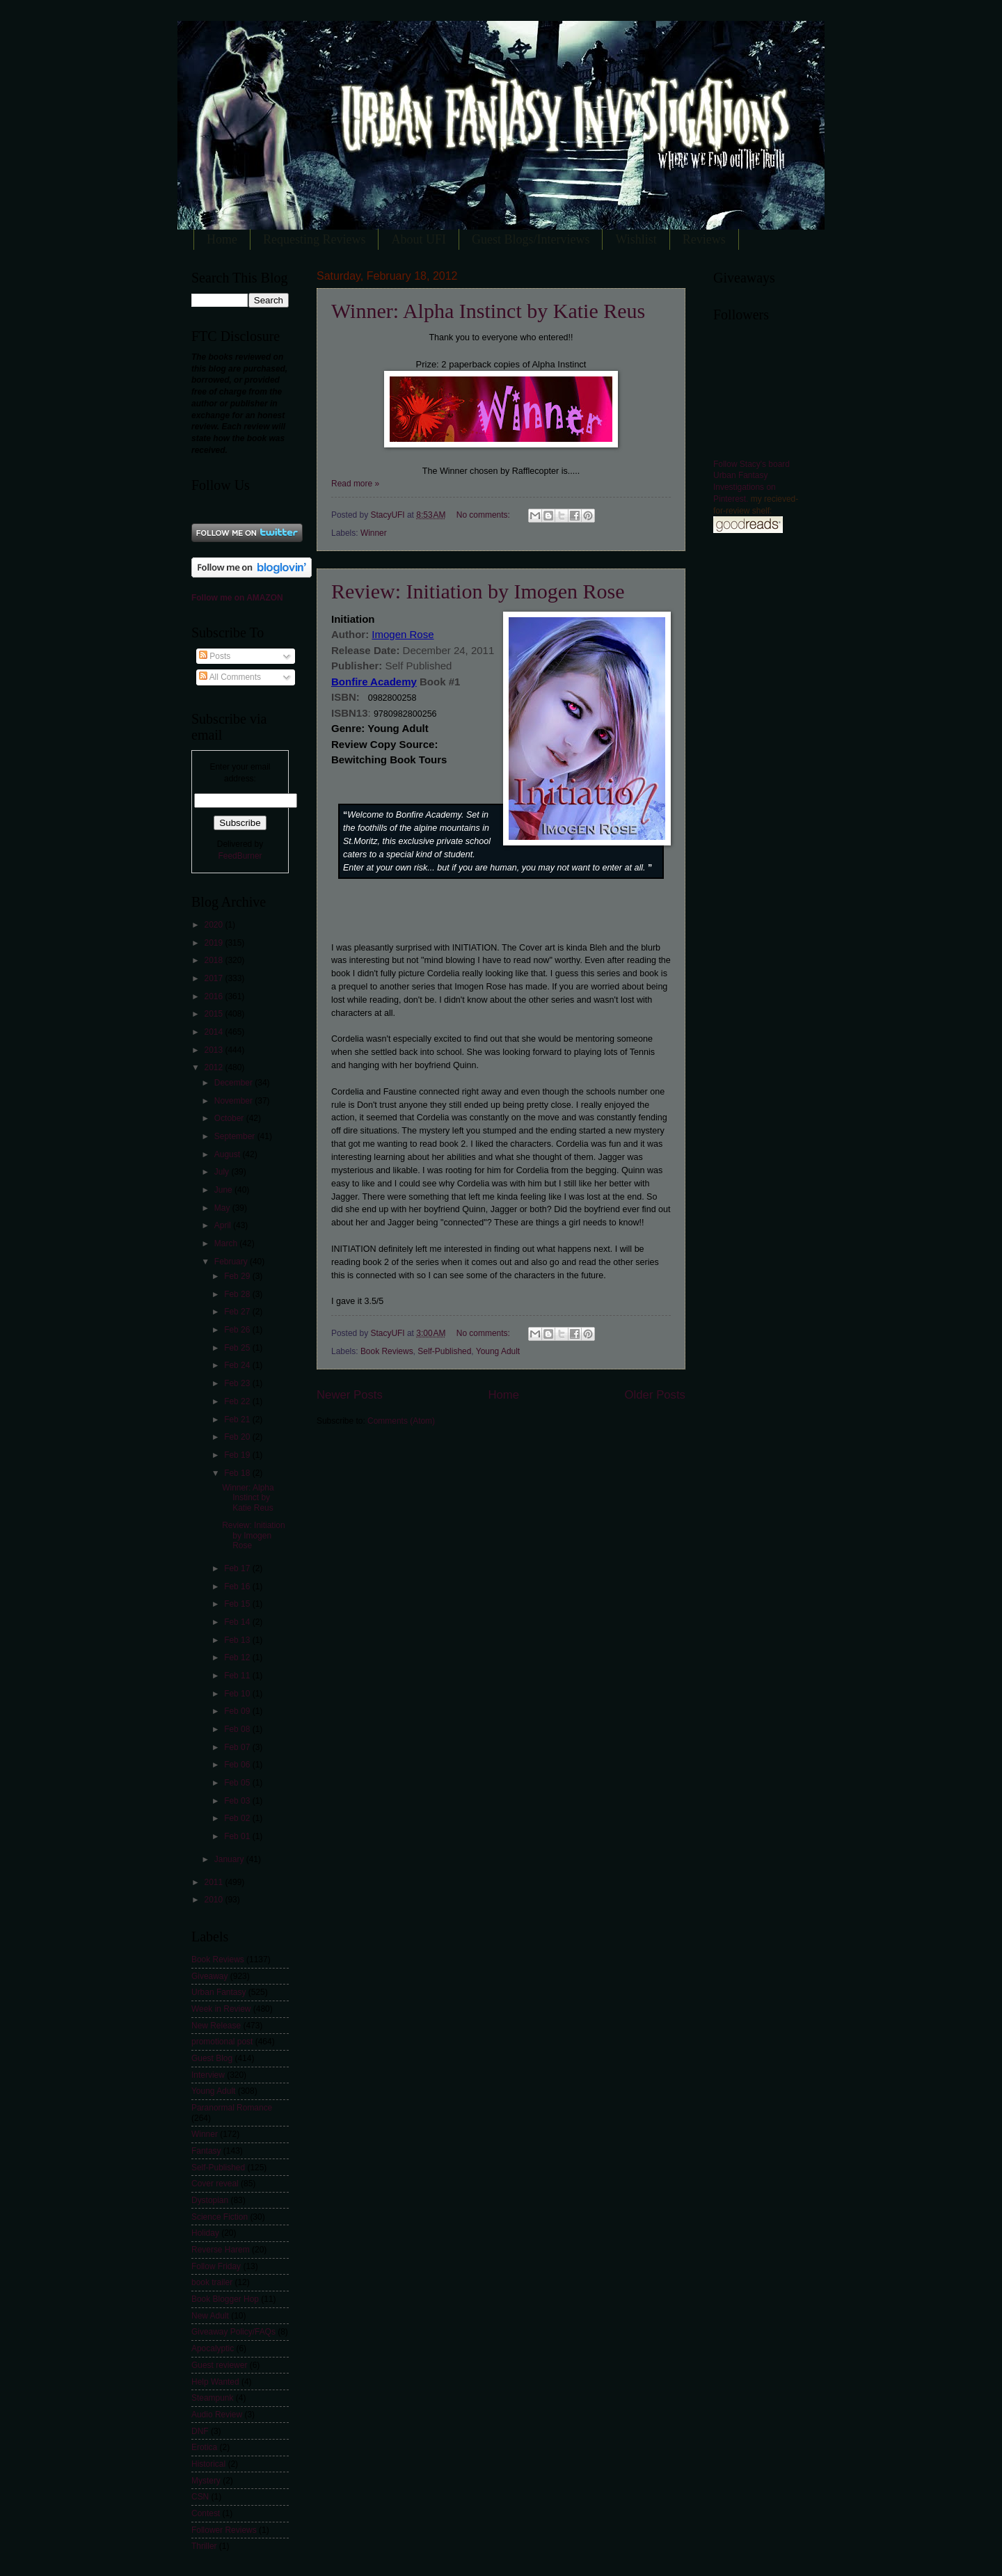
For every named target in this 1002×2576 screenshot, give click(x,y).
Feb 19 (238, 1455)
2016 (214, 996)
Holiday (205, 2233)
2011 (214, 1882)
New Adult (210, 2316)
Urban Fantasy (218, 1992)
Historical (208, 2464)
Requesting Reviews (314, 239)
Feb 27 (238, 1312)
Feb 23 (238, 1383)
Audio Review (216, 2414)
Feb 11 (238, 1675)
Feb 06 (238, 1765)
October (230, 1118)
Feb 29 (238, 1276)
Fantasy (206, 2151)
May (223, 1208)
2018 (214, 960)
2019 (214, 943)
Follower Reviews (224, 2530)
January (230, 1859)
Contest (205, 2513)
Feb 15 (238, 1604)
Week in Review (220, 2009)
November (234, 1101)
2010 (214, 1900)
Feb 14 (238, 1622)
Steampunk (212, 2398)
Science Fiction (219, 2217)
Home (222, 239)
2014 (214, 1032)
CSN (200, 2497)
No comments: (484, 515)
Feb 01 (238, 1836)
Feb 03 (238, 1801)
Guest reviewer (219, 2365)
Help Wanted (215, 2382)
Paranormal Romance (231, 2108)
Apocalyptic (212, 2348)
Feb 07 (238, 1747)
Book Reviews (386, 1351)
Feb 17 (238, 1568)
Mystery (206, 2481)
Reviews (704, 239)
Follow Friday (216, 2266)
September (235, 1136)
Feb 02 (238, 1818)
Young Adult (498, 1351)
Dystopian (209, 2200)
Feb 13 (238, 1640)
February (232, 1261)
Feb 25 (238, 1348)
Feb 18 (238, 1473)
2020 (214, 925)
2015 (214, 1014)
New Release (216, 2025)
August (228, 1154)
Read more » (355, 483)
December (234, 1083)
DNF (200, 2431)
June (224, 1190)
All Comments (230, 677)
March (227, 1243)
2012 (214, 1067)
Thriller (204, 2546)
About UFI (418, 239)
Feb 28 (238, 1294)
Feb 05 (238, 1783)
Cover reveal (215, 2183)
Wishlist (635, 239)
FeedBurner (240, 856)
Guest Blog (211, 2058)
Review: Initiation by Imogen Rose (478, 591)
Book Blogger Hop (225, 2299)
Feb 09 (238, 1711)
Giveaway (209, 1976)
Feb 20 (238, 1437)
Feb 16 (238, 1586)
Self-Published (444, 1351)
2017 (214, 978)
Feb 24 (238, 1365)
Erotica (204, 2447)
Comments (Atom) (401, 1421)
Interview (208, 2075)
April (223, 1225)
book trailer (211, 2282)
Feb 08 (238, 1729)
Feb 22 (238, 1401)
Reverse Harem (220, 2250)
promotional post (222, 2041)
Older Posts (655, 1394)
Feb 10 (238, 1694)
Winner (373, 533)
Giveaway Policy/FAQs (233, 2332)
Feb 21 (238, 1419)
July (223, 1172)
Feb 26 (238, 1330)
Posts (214, 656)
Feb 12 (238, 1657)
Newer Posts (350, 1394)
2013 (214, 1050)
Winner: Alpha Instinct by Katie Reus (488, 310)
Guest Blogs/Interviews (530, 239)
